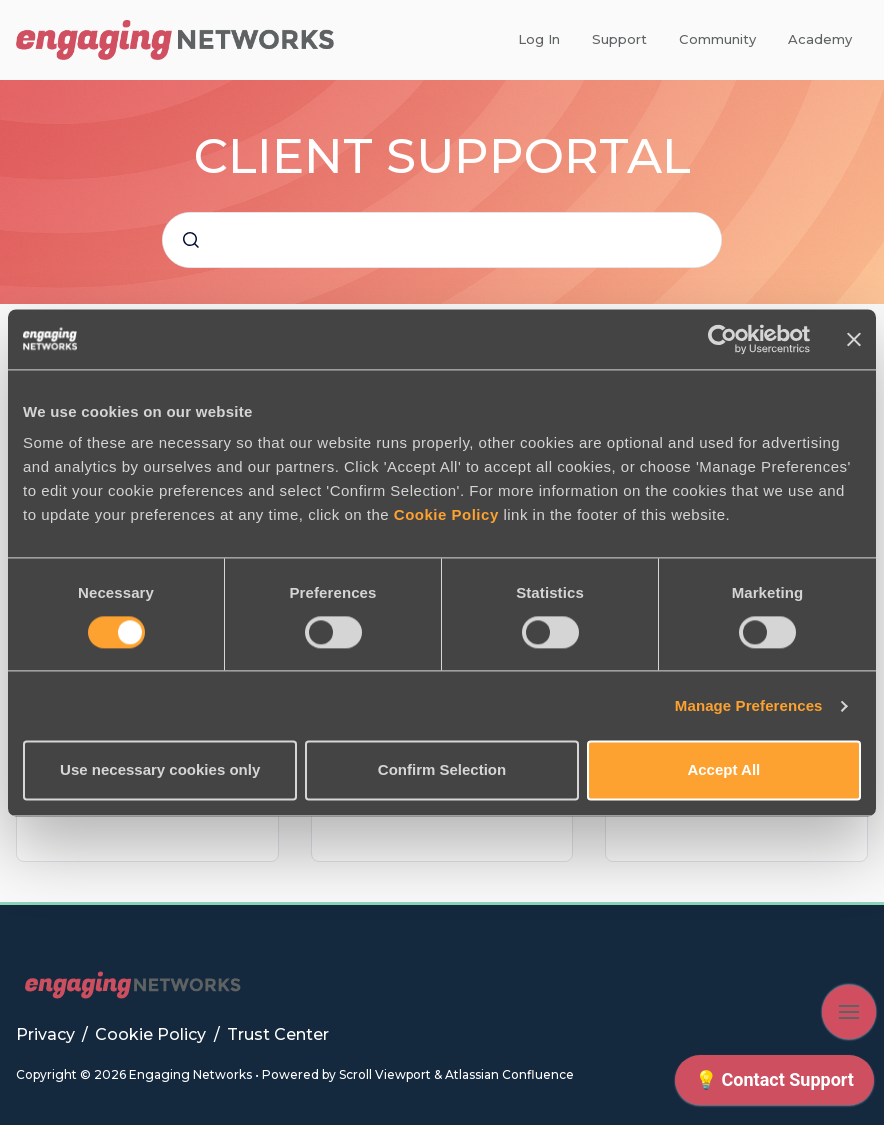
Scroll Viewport (386, 1074)
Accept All (723, 770)
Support (619, 39)
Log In (539, 39)
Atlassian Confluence (509, 1074)
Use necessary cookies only (160, 770)
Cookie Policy (446, 514)
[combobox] (442, 240)
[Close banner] (854, 339)
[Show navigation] (849, 1012)
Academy (820, 39)
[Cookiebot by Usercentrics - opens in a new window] (722, 339)
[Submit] (191, 240)
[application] (774, 1085)
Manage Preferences (749, 705)
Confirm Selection (442, 770)
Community (717, 39)
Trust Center (278, 1034)
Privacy (47, 1034)
